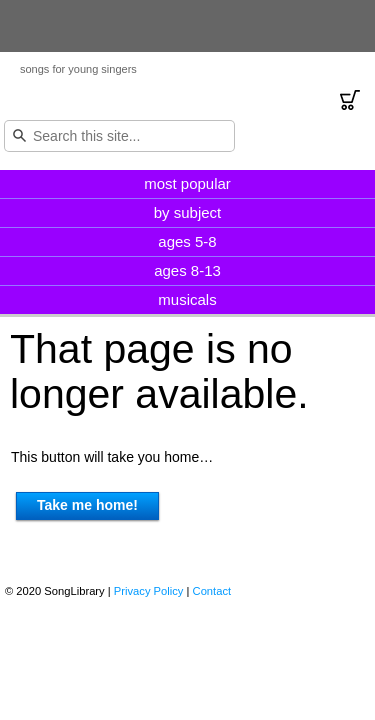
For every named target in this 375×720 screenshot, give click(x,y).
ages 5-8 (187, 241)
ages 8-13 (187, 270)
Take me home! (87, 505)
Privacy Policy (149, 591)
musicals (187, 299)
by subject (188, 212)
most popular (187, 183)
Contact (212, 591)
